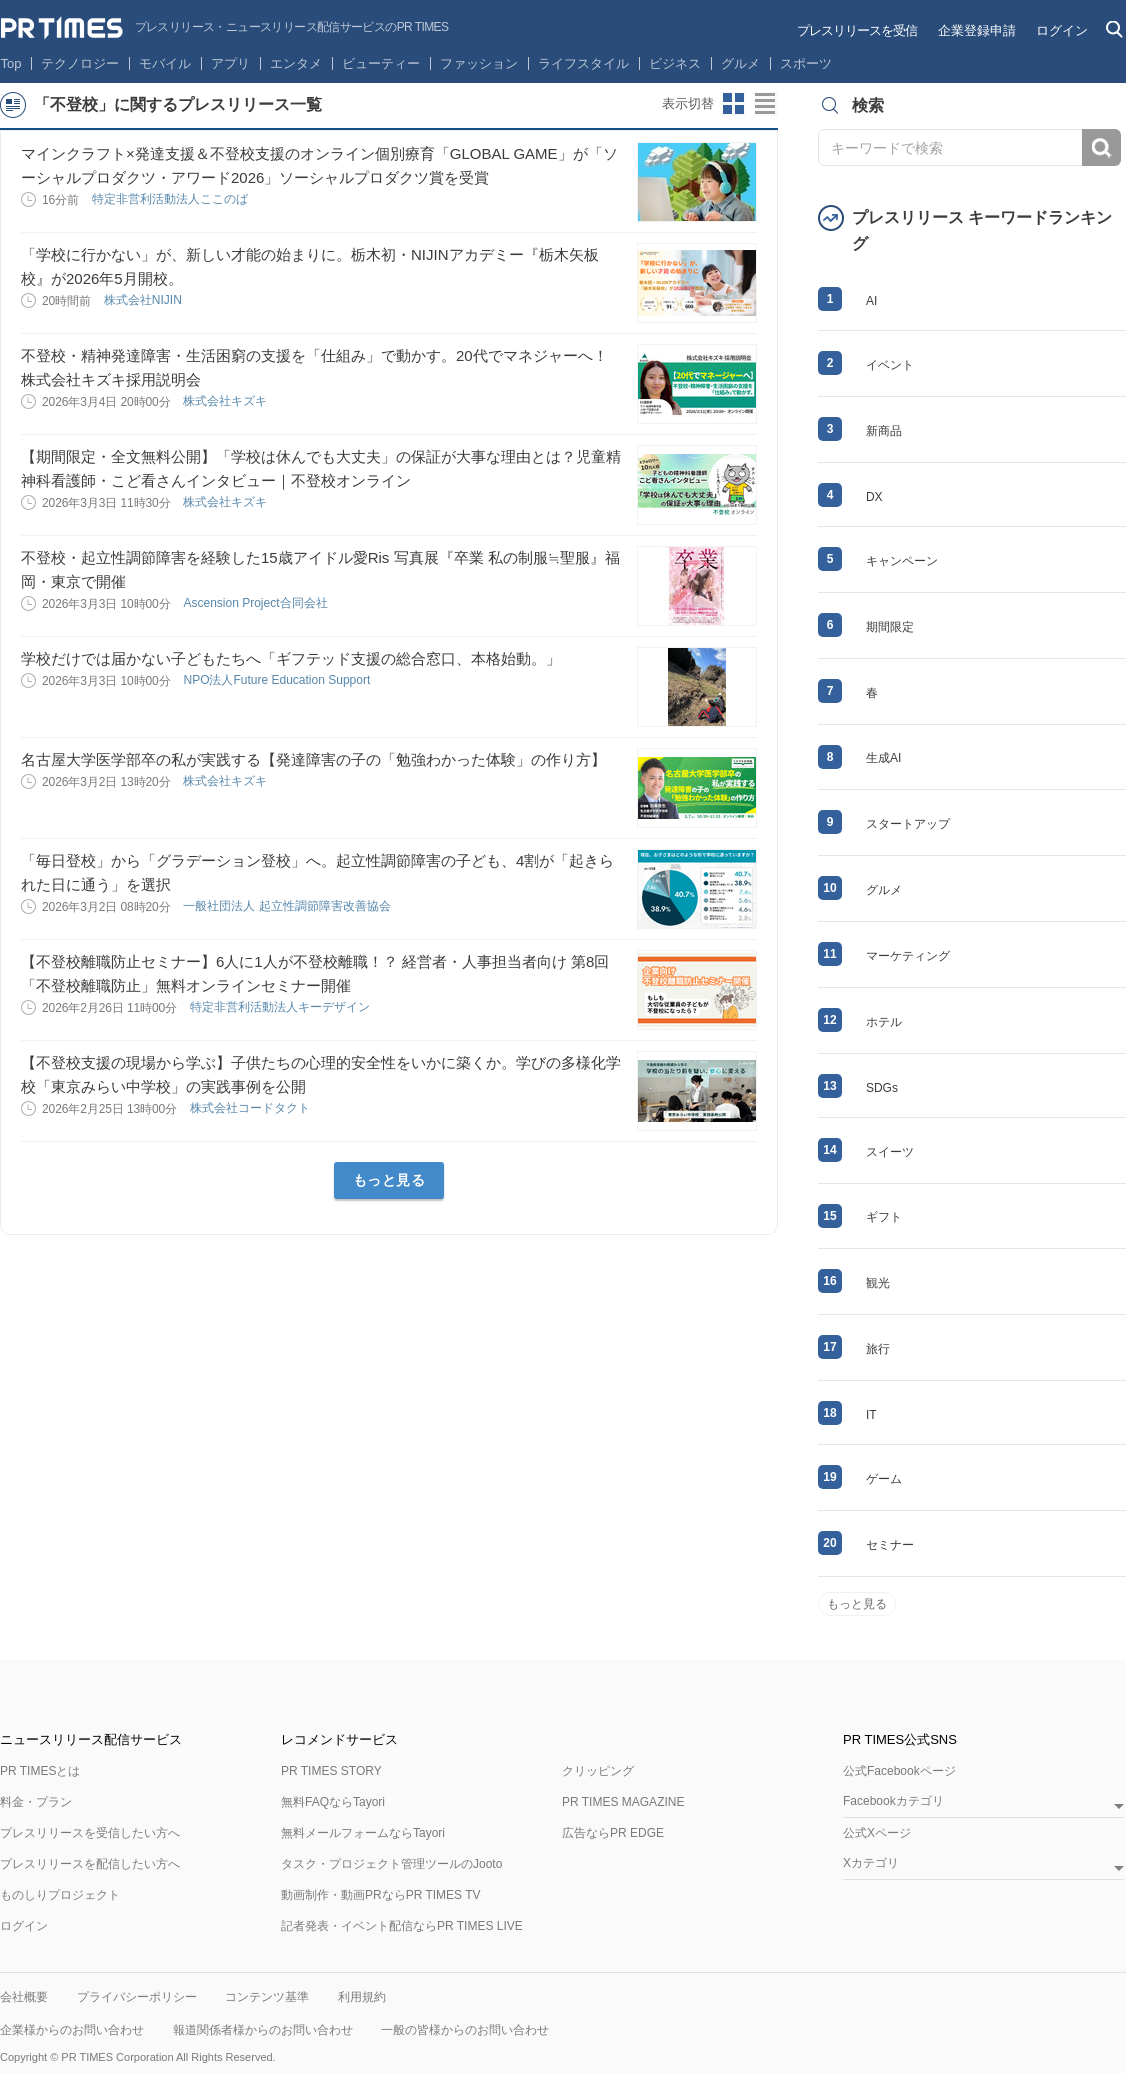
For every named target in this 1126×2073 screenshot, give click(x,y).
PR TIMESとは (40, 1771)
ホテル (884, 1022)
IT (871, 1415)
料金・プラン (36, 1802)
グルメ (740, 63)
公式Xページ (877, 1833)
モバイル (165, 63)
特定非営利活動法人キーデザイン (281, 1007)
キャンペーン (902, 561)
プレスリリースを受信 (857, 30)
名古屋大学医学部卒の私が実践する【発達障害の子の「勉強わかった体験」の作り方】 (313, 759)
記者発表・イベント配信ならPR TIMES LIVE (402, 1926)
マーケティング (908, 956)
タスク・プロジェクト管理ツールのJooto (391, 1864)
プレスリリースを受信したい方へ (90, 1833)
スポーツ (806, 63)
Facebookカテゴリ (893, 1801)
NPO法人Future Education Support (278, 680)
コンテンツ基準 (267, 1997)
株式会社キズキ (226, 401)
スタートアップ (908, 824)
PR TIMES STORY (331, 1771)
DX (874, 497)
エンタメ (296, 63)
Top (11, 63)
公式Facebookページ (899, 1771)
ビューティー (381, 63)
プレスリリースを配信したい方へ (90, 1864)
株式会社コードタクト (251, 1108)
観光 (878, 1283)
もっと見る (389, 1180)
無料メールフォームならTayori (363, 1833)
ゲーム (884, 1479)
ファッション (479, 63)
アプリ (230, 63)
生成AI (883, 758)
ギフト (884, 1217)
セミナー (890, 1545)
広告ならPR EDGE (613, 1833)
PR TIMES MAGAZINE (623, 1802)
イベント (890, 365)
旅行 (878, 1349)
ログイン (1062, 30)
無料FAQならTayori (333, 1802)
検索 (1101, 147)
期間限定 (890, 627)
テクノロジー (80, 63)
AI (871, 301)
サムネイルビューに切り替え (734, 104)
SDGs (882, 1088)
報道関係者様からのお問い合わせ (263, 2030)
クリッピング (598, 1771)
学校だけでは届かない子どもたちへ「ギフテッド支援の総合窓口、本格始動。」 (291, 658)
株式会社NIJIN (144, 300)
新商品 (884, 431)
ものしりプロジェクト (60, 1895)
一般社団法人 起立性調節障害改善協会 (288, 906)
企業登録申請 (977, 30)
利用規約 (362, 1997)
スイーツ (890, 1152)
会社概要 (24, 1997)
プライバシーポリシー (137, 1997)
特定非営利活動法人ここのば (171, 199)
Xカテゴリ (871, 1863)
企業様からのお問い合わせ (72, 2030)
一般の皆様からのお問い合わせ (465, 2030)
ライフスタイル (583, 63)
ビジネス (675, 63)
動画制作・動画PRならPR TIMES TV (381, 1895)
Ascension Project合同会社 (256, 603)
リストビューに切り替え (766, 104)
